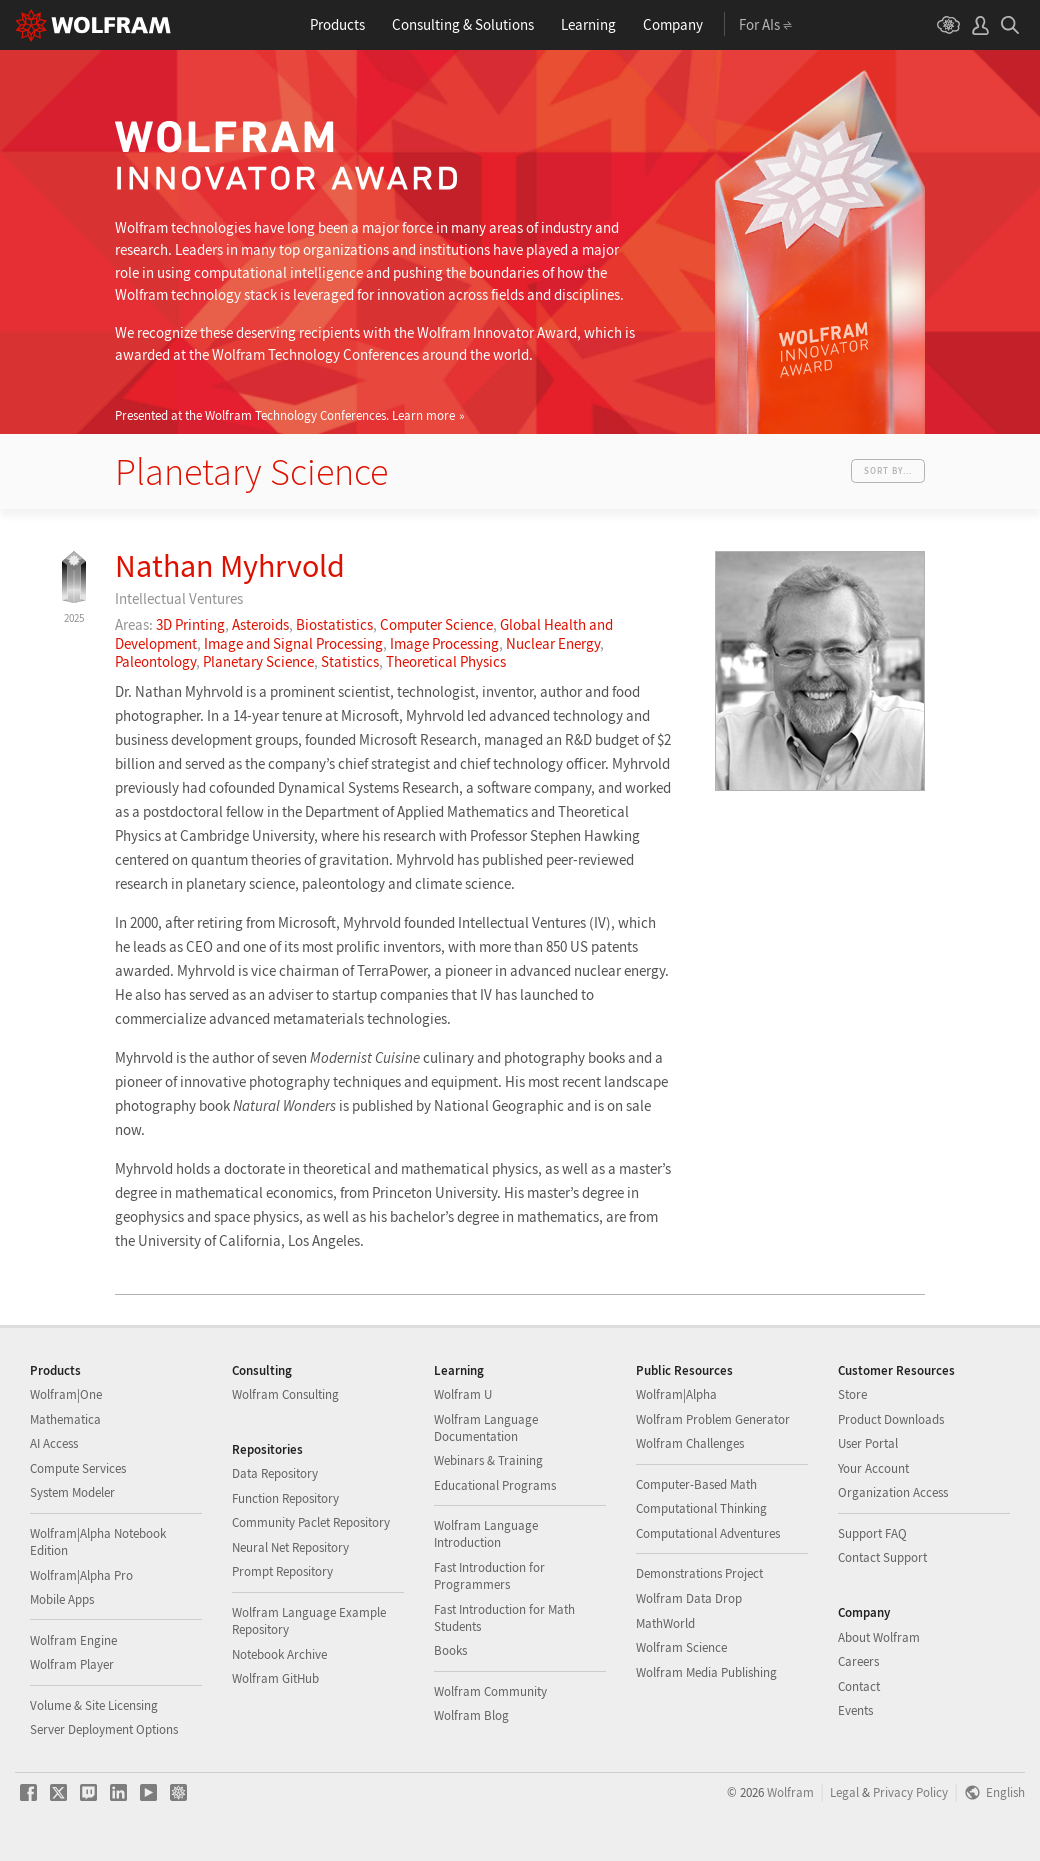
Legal (844, 1792)
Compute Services (78, 1468)
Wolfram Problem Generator (713, 1419)
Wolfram (790, 1792)
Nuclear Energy (553, 643)
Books (450, 1650)
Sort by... (888, 471)
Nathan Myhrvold (230, 566)
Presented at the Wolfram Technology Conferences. (285, 415)
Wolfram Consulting (285, 1394)
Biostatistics (334, 624)
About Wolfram (879, 1637)
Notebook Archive (279, 1654)
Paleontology (155, 661)
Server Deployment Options (104, 1729)
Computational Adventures (708, 1533)
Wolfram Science (681, 1647)
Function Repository (285, 1498)
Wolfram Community (490, 1691)
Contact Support (882, 1557)
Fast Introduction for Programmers (489, 1576)
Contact (859, 1686)
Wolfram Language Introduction (486, 1534)
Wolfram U (463, 1394)
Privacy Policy (910, 1792)
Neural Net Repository (290, 1547)
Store (852, 1394)
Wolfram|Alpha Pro (81, 1575)
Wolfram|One (66, 1394)
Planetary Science (258, 661)
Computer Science (436, 624)
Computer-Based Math (696, 1484)
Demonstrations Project (699, 1573)
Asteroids (260, 624)
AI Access (54, 1443)
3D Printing (190, 624)
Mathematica (65, 1419)
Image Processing (444, 643)
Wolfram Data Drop (689, 1598)
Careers (858, 1661)
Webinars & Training (488, 1460)
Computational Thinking (701, 1508)
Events (855, 1710)
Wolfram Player (72, 1664)
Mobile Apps (62, 1599)
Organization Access (893, 1492)
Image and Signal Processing (293, 643)
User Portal (868, 1443)
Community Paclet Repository (311, 1522)
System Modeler (72, 1492)
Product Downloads (891, 1419)
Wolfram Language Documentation (486, 1428)
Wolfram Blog (471, 1715)
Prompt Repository (282, 1571)
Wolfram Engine (73, 1640)
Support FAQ (872, 1533)
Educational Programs (495, 1485)
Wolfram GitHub (275, 1678)
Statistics (350, 661)
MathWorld (665, 1623)
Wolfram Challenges (690, 1443)
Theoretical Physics (446, 661)
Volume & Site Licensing (94, 1705)
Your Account (873, 1468)
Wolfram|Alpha (676, 1394)
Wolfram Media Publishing (706, 1672)
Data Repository (275, 1473)
